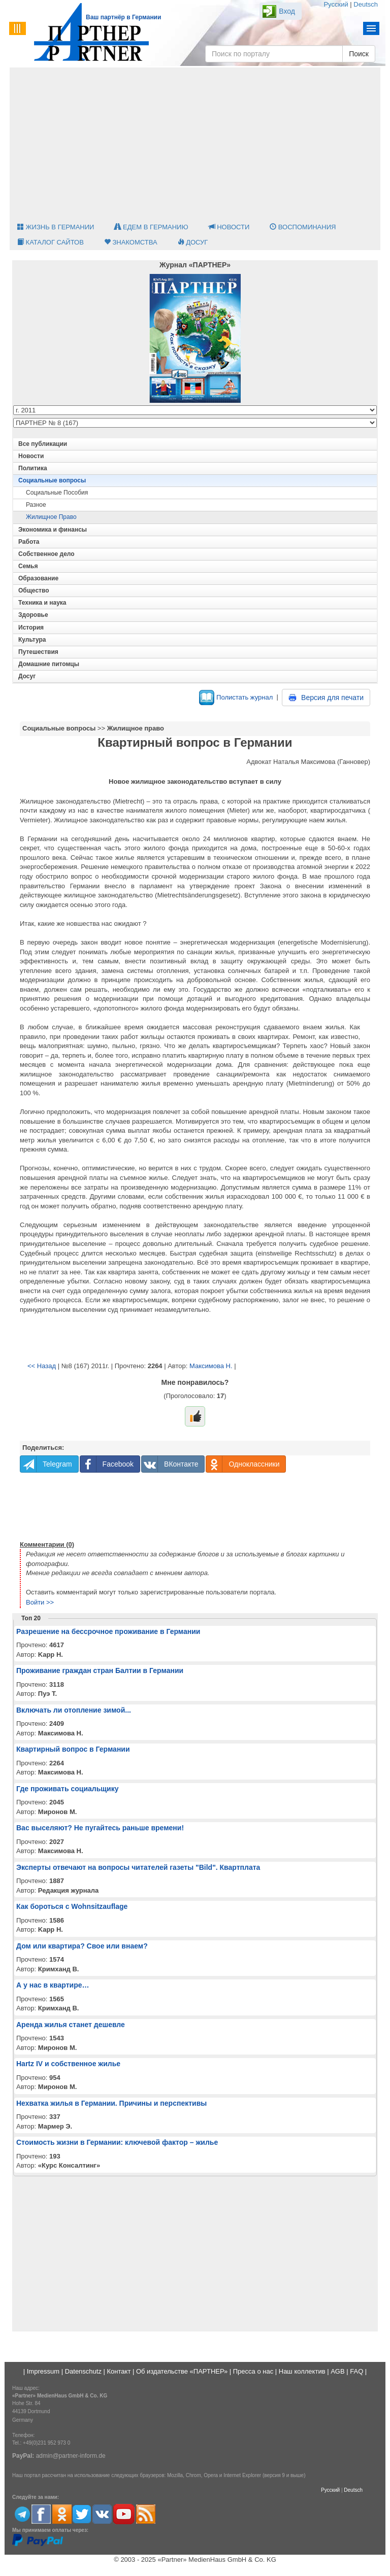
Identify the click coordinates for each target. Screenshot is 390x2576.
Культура (32, 639)
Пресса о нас (253, 2371)
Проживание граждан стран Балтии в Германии (99, 1670)
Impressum (43, 2371)
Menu (371, 28)
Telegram (46, 1464)
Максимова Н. (211, 1366)
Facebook (107, 1464)
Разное (36, 504)
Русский (335, 4)
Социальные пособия (57, 492)
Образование (38, 578)
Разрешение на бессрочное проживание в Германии (108, 1631)
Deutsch (365, 4)
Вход (287, 11)
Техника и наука (42, 602)
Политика (32, 468)
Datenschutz (83, 2371)
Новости (229, 227)
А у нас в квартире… (52, 1985)
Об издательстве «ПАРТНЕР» (182, 2371)
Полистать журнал (236, 697)
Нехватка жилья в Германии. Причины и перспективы (111, 2103)
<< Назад (41, 1366)
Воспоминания (303, 227)
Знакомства (130, 242)
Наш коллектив (302, 2371)
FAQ (356, 2371)
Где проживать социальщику (67, 1789)
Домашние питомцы (48, 664)
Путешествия (38, 651)
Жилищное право (51, 516)
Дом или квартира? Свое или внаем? (82, 1946)
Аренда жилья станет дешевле (70, 2025)
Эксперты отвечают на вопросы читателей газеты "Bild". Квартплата (138, 1867)
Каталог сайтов (50, 242)
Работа (29, 541)
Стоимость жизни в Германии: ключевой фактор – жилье (117, 2142)
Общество (33, 590)
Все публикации (42, 443)
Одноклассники (242, 1464)
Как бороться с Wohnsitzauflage (71, 1906)
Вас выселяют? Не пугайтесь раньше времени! (100, 1828)
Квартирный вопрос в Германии (73, 1749)
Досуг (193, 242)
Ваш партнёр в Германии (123, 17)
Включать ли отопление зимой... (73, 1710)
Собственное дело (46, 554)
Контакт (119, 2371)
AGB (337, 2371)
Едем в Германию (151, 227)
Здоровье (33, 614)
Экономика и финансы (52, 529)
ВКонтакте (170, 1464)
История (31, 627)
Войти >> (40, 1602)
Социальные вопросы (52, 480)
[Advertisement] (195, 144)
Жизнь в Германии (55, 227)
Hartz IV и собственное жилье (68, 2064)
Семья (28, 566)
